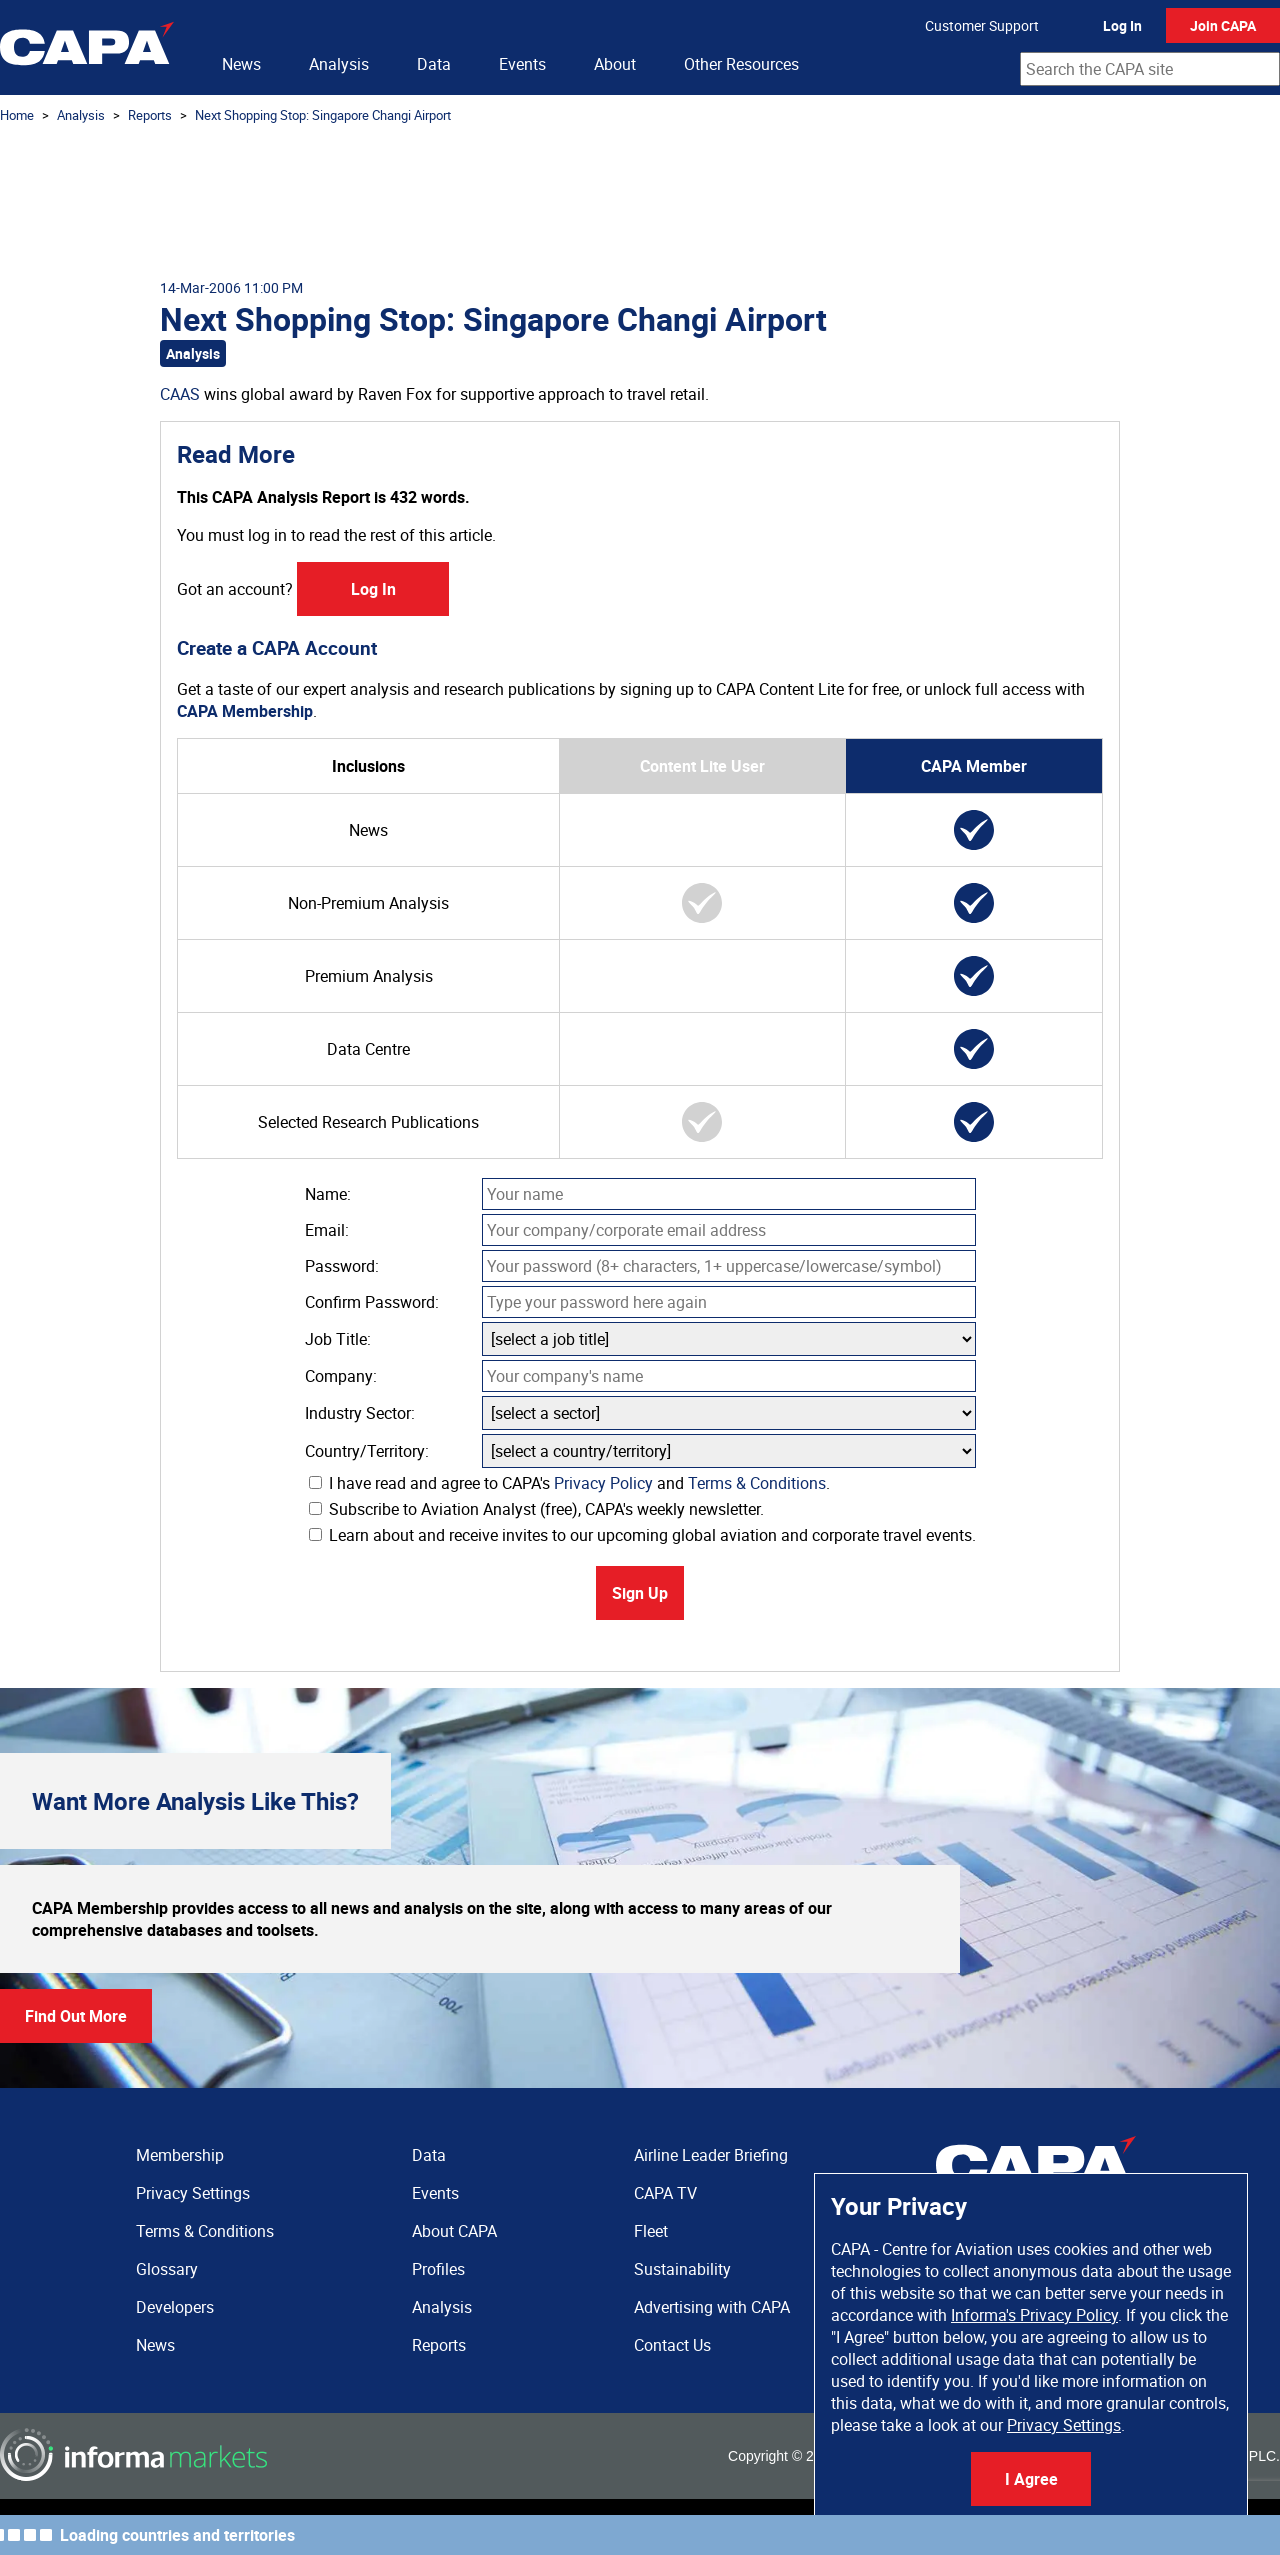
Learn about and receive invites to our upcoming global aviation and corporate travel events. (642, 1535)
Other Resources (741, 64)
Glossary (167, 2269)
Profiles (438, 2269)
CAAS (180, 394)
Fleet (651, 2231)
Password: (342, 1266)
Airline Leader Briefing (711, 2155)
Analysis (339, 64)
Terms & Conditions (757, 1483)
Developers (175, 2307)
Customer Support (982, 25)
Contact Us (672, 2345)
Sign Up (640, 1593)
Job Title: (338, 1339)
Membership (180, 2155)
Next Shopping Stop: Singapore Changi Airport (323, 115)
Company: (341, 1376)
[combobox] (1150, 69)
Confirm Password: (372, 1302)
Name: (328, 1194)
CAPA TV (665, 2193)
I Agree (1031, 2479)
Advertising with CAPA (712, 2307)
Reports (150, 115)
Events (522, 64)
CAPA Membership (245, 711)
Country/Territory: (367, 1451)
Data (434, 64)
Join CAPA (1223, 25)
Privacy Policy (603, 1483)
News (241, 64)
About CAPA (454, 2231)
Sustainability (682, 2269)
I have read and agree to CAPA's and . (569, 1483)
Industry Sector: (360, 1413)
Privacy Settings (1064, 2425)
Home (17, 115)
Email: (327, 1230)
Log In (1122, 25)
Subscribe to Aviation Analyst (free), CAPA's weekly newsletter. (536, 1509)
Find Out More (76, 2016)
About (615, 64)
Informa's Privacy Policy (1034, 2315)
